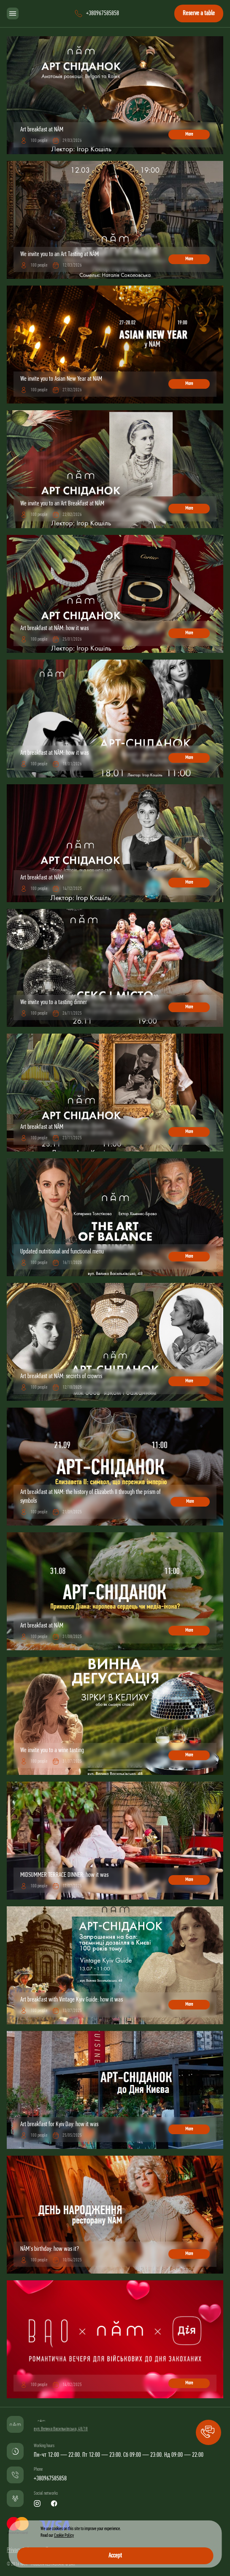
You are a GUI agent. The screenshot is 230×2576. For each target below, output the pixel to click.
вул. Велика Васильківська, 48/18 (61, 2429)
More (189, 134)
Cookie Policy (64, 2535)
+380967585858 (50, 2478)
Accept (115, 2555)
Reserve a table (199, 13)
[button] (208, 2432)
